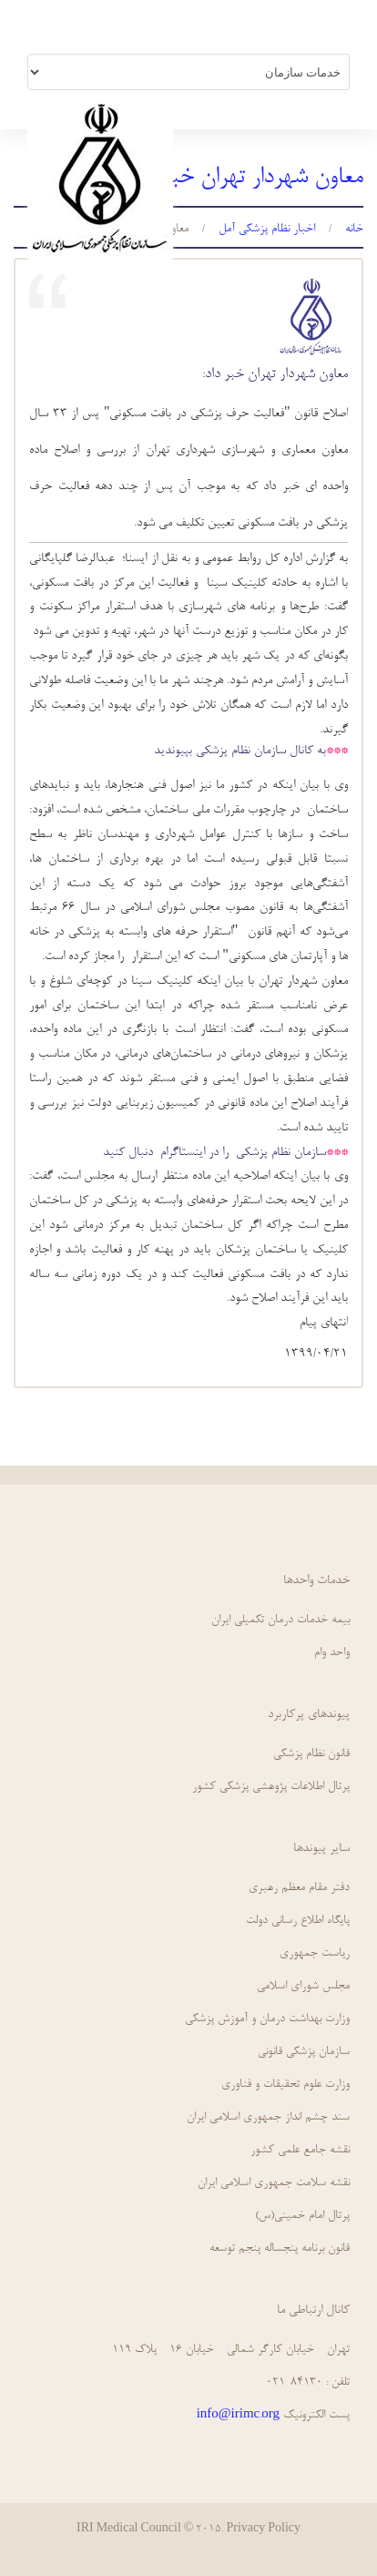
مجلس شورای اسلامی (303, 1986)
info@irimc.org (238, 2415)
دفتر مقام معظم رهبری (299, 1888)
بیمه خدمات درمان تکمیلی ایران (280, 1620)
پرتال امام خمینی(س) (302, 2216)
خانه (354, 229)
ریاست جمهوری (315, 1953)
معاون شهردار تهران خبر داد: (275, 374)
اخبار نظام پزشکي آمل (267, 229)
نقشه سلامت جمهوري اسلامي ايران (274, 2183)
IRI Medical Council (128, 2529)
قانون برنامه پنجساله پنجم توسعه (279, 2248)
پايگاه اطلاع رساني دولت (298, 1920)
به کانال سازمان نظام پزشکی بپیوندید (240, 751)
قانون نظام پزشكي (311, 1754)
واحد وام (332, 1653)
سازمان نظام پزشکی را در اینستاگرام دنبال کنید (214, 1152)
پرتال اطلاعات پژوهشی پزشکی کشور (271, 1787)
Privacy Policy (263, 2529)
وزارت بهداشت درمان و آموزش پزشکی (267, 2019)
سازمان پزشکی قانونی (304, 2052)
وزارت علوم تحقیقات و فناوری (285, 2084)
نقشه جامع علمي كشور (300, 2150)
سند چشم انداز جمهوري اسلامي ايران (268, 2117)
